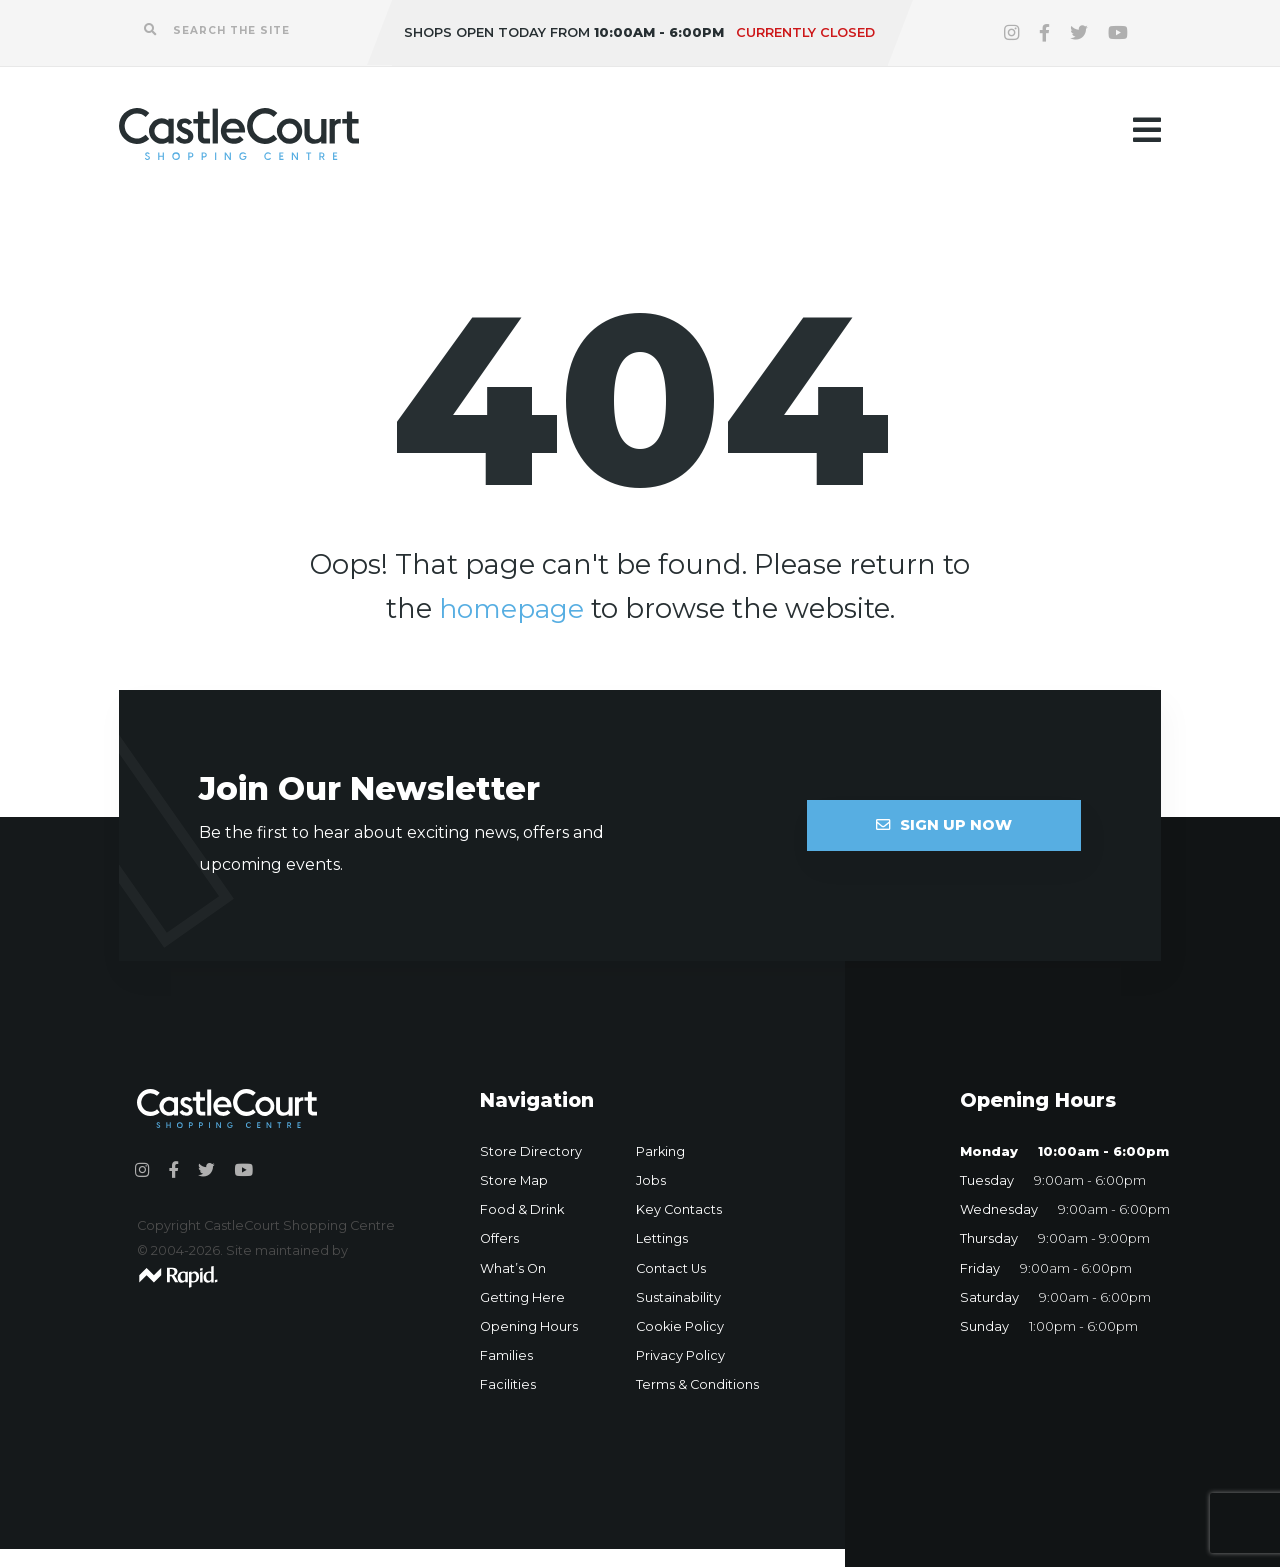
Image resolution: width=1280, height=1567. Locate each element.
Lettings (662, 1238)
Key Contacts (679, 1209)
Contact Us (671, 1268)
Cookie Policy (680, 1326)
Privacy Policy (680, 1355)
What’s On (513, 1268)
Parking (660, 1151)
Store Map (514, 1180)
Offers (499, 1238)
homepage (511, 608)
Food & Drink (522, 1209)
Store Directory (531, 1151)
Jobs (651, 1180)
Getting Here (522, 1297)
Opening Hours (529, 1326)
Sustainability (678, 1297)
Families (506, 1355)
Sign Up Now (944, 825)
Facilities (508, 1384)
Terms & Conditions (697, 1384)
